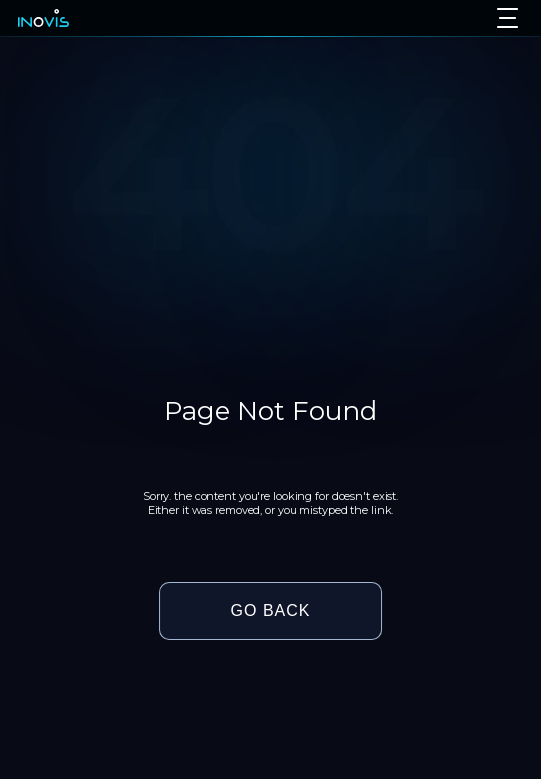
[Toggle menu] (508, 18)
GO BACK (271, 610)
